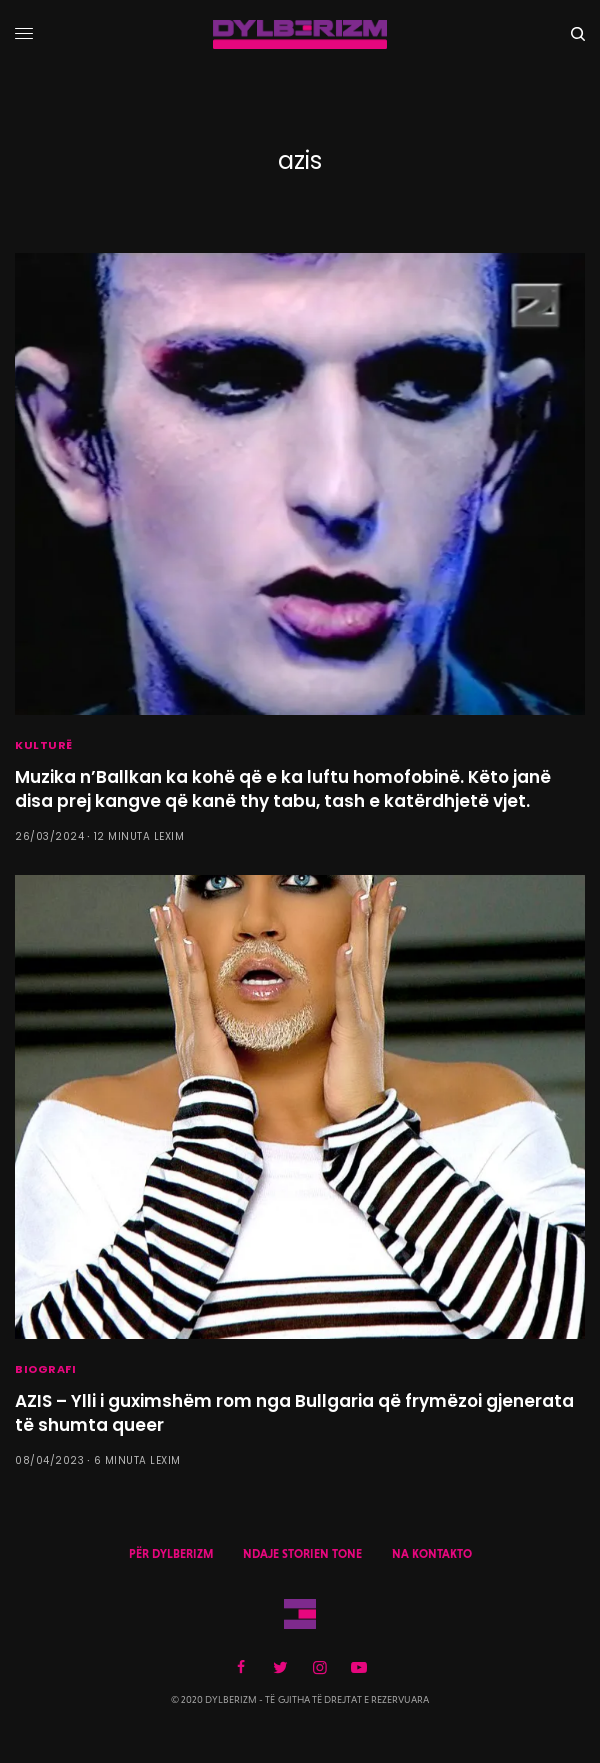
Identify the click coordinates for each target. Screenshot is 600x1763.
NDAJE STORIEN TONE (302, 1554)
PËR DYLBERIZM (171, 1554)
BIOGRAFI (45, 1369)
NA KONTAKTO (432, 1554)
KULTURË (44, 745)
